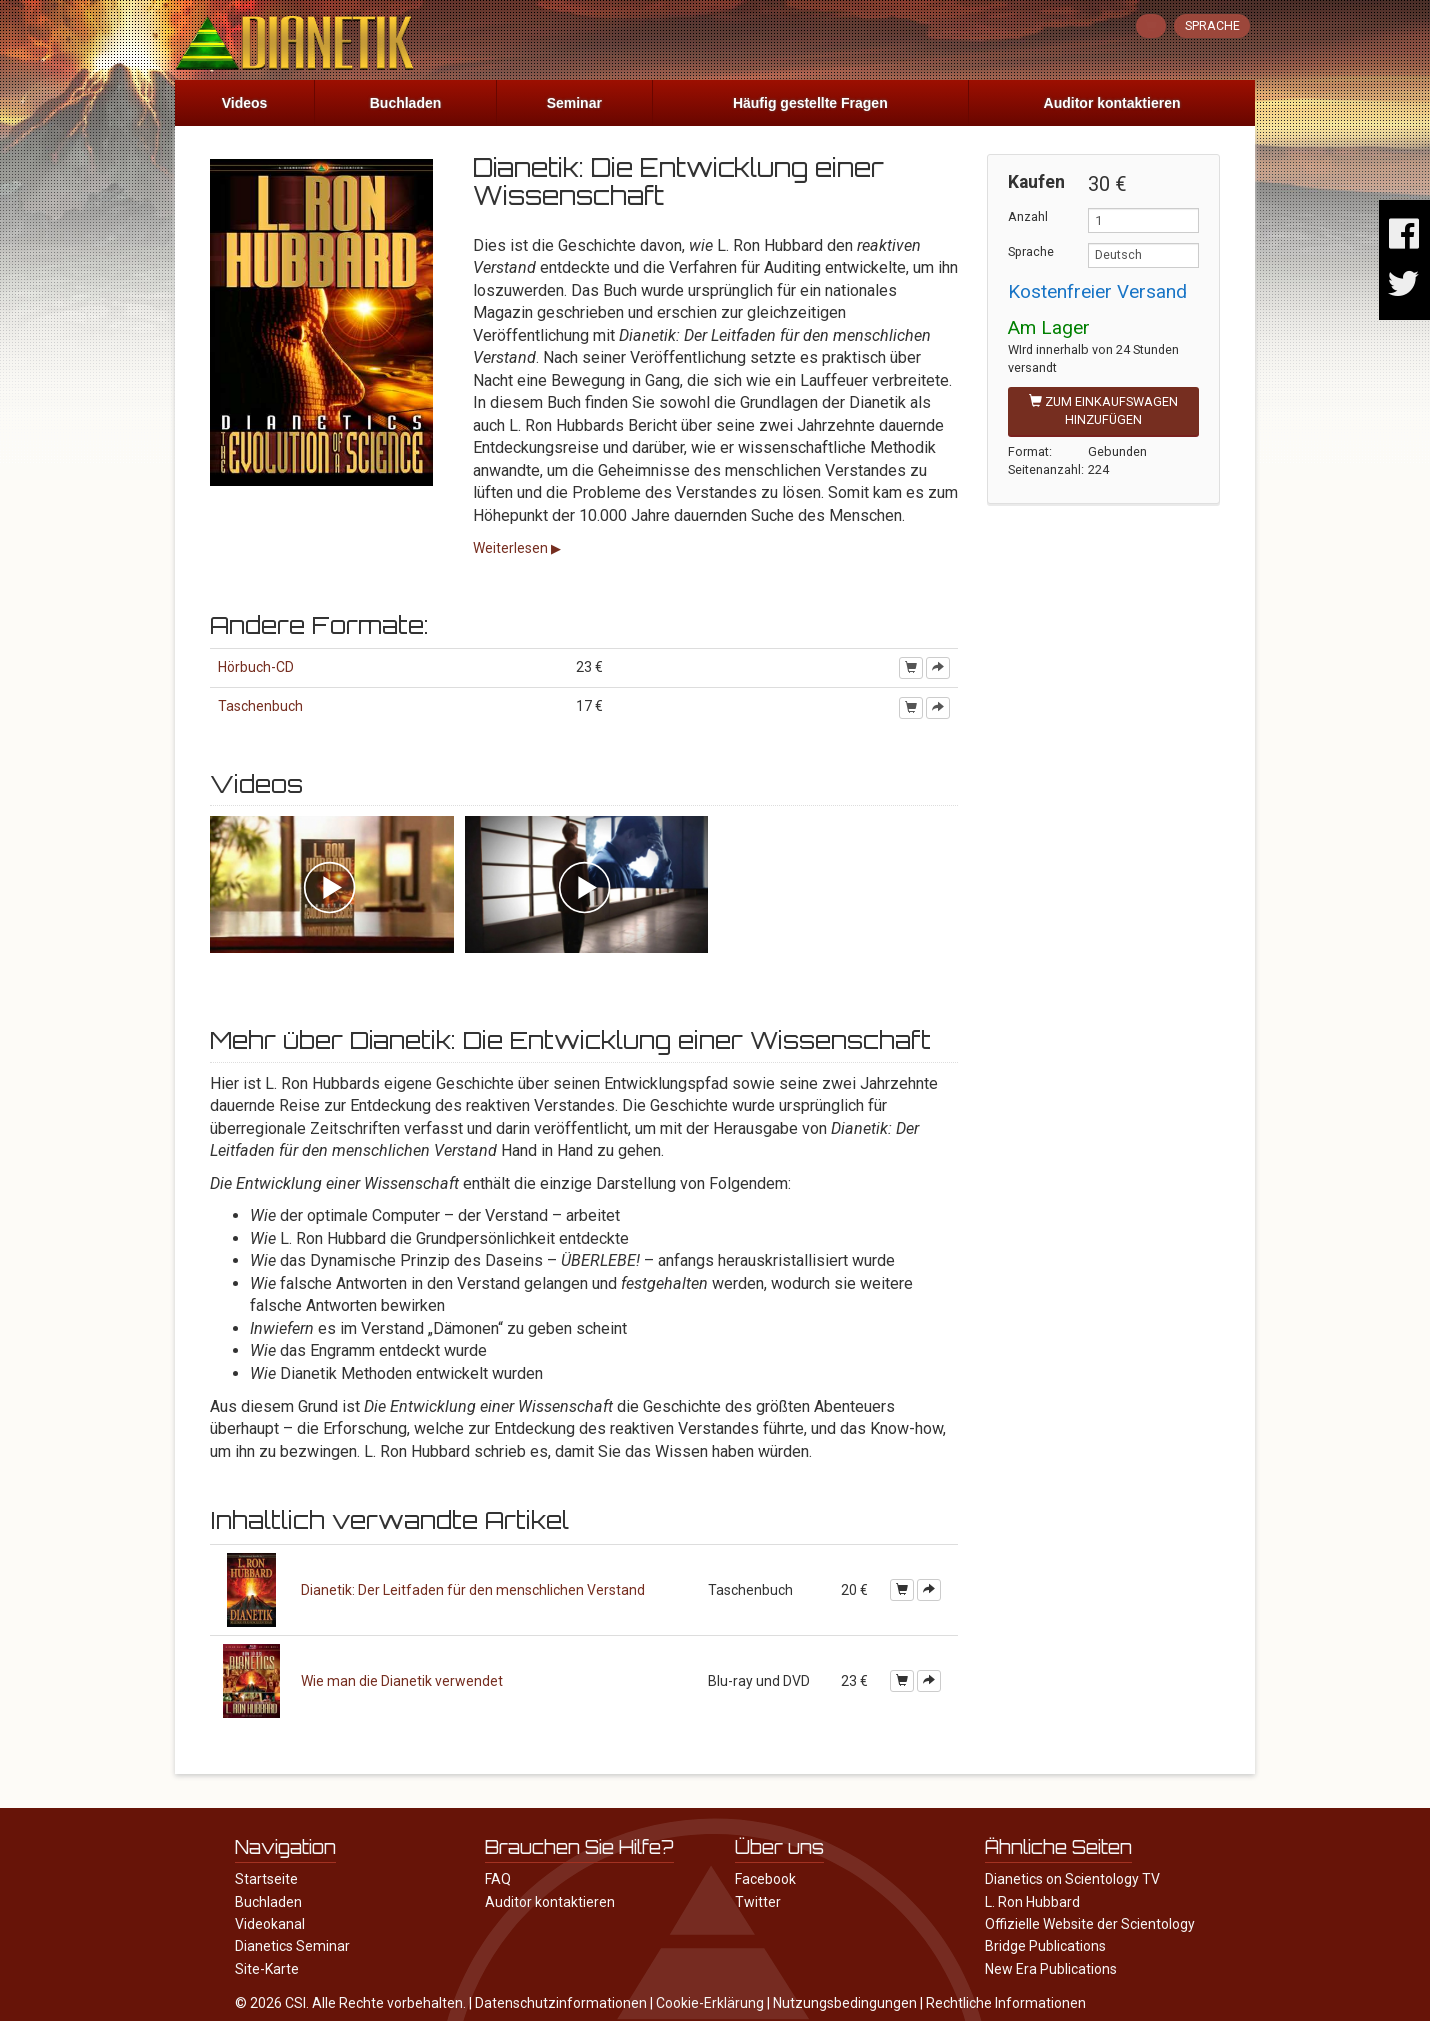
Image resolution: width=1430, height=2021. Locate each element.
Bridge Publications (1045, 1946)
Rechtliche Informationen (1006, 2003)
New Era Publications (1051, 1969)
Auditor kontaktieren (1112, 103)
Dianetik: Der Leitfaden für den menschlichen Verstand (473, 1590)
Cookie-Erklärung (710, 2003)
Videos (245, 103)
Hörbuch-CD (256, 667)
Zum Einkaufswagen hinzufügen (1103, 410)
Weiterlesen (512, 548)
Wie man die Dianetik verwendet (402, 1681)
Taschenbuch (260, 706)
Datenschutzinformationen (561, 2003)
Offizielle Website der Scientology (1090, 1924)
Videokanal (270, 1924)
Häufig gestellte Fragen (810, 103)
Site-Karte (267, 1969)
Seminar (574, 103)
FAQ (498, 1879)
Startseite (266, 1879)
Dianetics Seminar (292, 1946)
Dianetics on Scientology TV (1072, 1879)
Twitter (758, 1902)
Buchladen (406, 103)
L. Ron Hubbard (1032, 1902)
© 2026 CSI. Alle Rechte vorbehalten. (350, 2003)
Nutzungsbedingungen (845, 2003)
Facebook (765, 1879)
